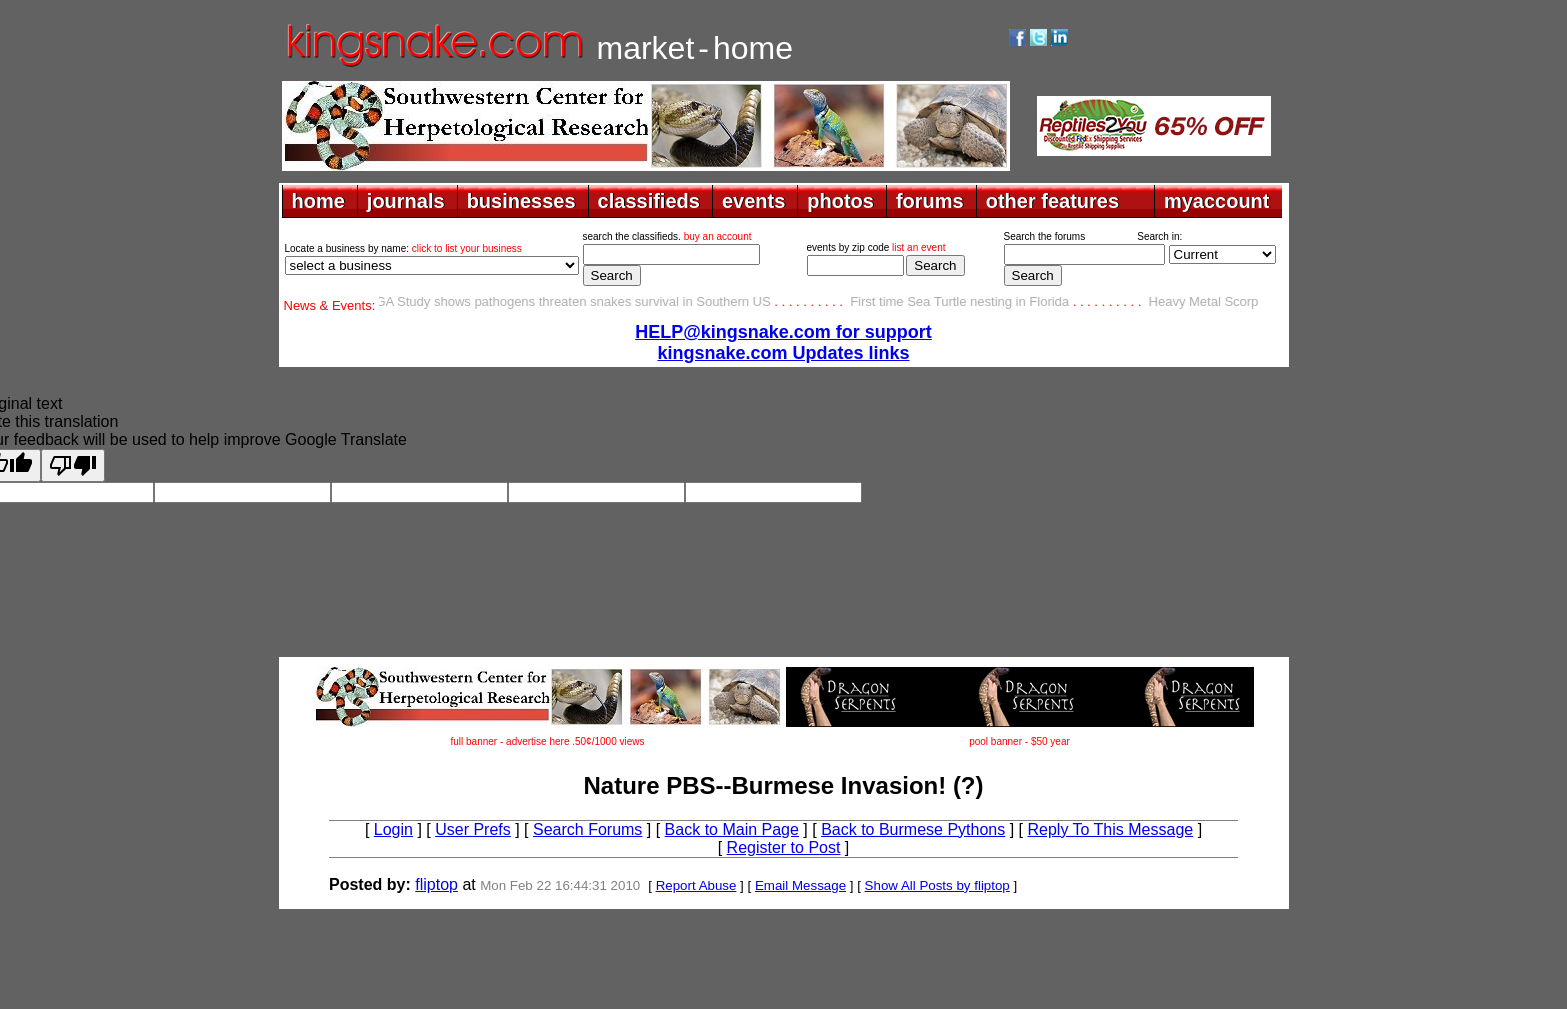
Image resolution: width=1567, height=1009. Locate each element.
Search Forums (587, 829)
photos (840, 201)
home (318, 201)
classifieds (649, 201)
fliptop (436, 884)
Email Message (800, 885)
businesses (521, 201)
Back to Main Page (732, 829)
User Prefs (473, 829)
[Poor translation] (73, 465)
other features (1052, 201)
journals (406, 201)
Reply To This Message (1110, 829)
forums (930, 201)
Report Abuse (696, 885)
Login (393, 829)
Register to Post (784, 847)
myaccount (1217, 201)
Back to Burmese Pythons (913, 829)
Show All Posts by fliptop (937, 885)
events (753, 201)
